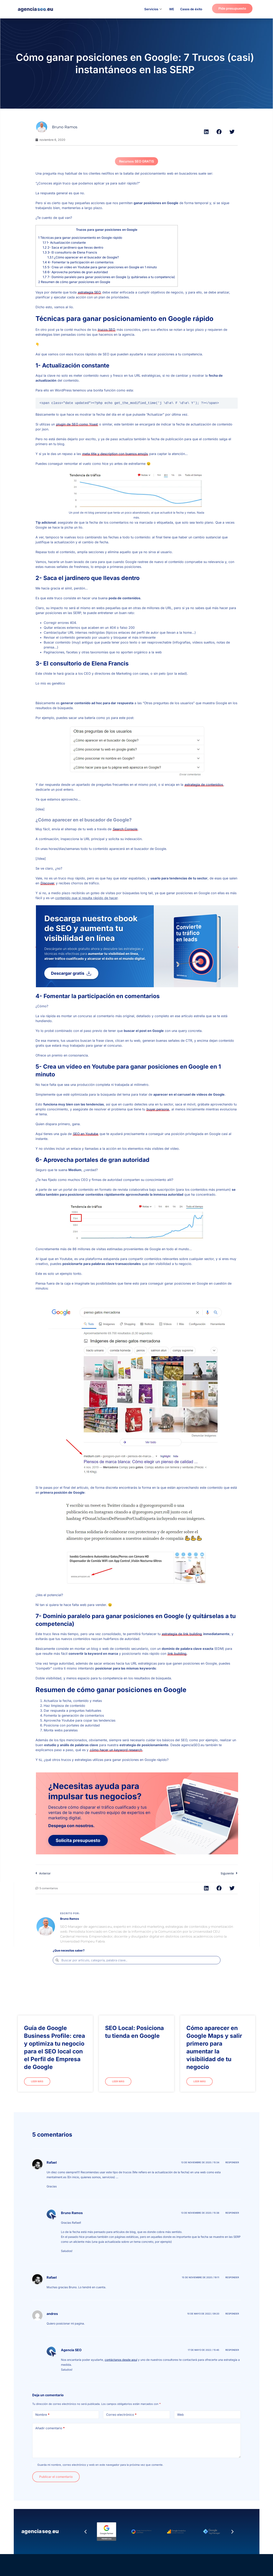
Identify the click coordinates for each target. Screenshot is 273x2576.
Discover (47, 883)
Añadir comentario (50, 2428)
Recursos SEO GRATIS (136, 161)
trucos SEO (106, 330)
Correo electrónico (121, 2414)
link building (177, 1653)
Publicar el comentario (56, 2477)
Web (180, 2415)
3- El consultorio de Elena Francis (70, 252)
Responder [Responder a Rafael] (232, 2162)
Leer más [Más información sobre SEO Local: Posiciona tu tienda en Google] (118, 2081)
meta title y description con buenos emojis (115, 454)
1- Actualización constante (64, 243)
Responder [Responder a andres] (232, 2313)
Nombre (42, 2414)
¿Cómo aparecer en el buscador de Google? (83, 257)
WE (171, 9)
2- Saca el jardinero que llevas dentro (73, 247)
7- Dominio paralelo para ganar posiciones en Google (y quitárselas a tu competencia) (109, 277)
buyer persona (158, 1109)
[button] (206, 132)
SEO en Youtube (85, 1134)
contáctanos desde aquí (121, 2359)
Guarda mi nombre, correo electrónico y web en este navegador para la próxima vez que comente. (100, 2464)
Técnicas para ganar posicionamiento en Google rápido (80, 238)
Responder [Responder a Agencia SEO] (232, 2350)
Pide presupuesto (232, 8)
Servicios (153, 9)
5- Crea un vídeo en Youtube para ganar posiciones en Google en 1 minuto (100, 267)
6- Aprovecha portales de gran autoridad (75, 272)
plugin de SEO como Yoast (77, 424)
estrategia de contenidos (204, 784)
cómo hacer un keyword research (116, 1750)
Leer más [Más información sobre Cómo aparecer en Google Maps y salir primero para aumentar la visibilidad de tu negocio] (199, 2081)
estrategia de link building (182, 1634)
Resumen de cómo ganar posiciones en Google (74, 282)
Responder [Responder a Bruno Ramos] (232, 2212)
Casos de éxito (191, 9)
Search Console (125, 829)
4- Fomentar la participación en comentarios (78, 262)
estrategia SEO (89, 292)
